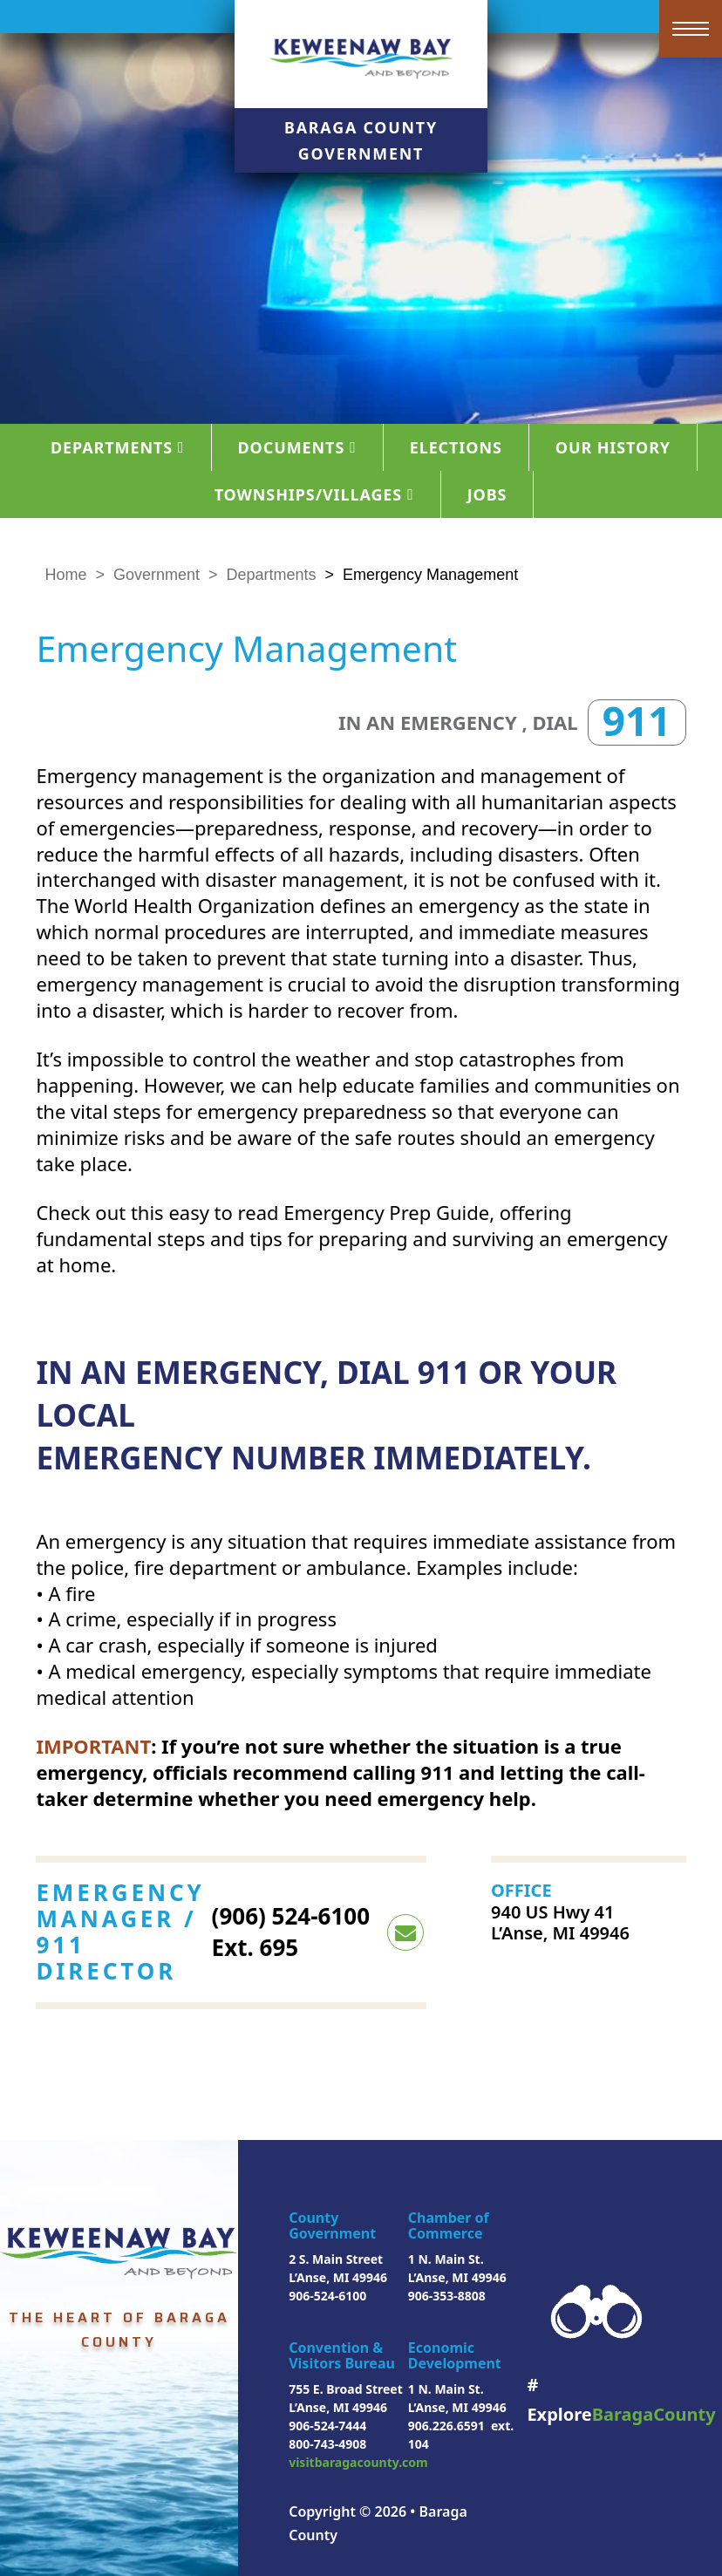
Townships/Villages (314, 494)
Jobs (487, 494)
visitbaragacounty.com (358, 2462)
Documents (297, 447)
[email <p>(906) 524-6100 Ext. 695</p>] (405, 1932)
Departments (118, 447)
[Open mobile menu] (690, 29)
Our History (613, 447)
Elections (456, 447)
